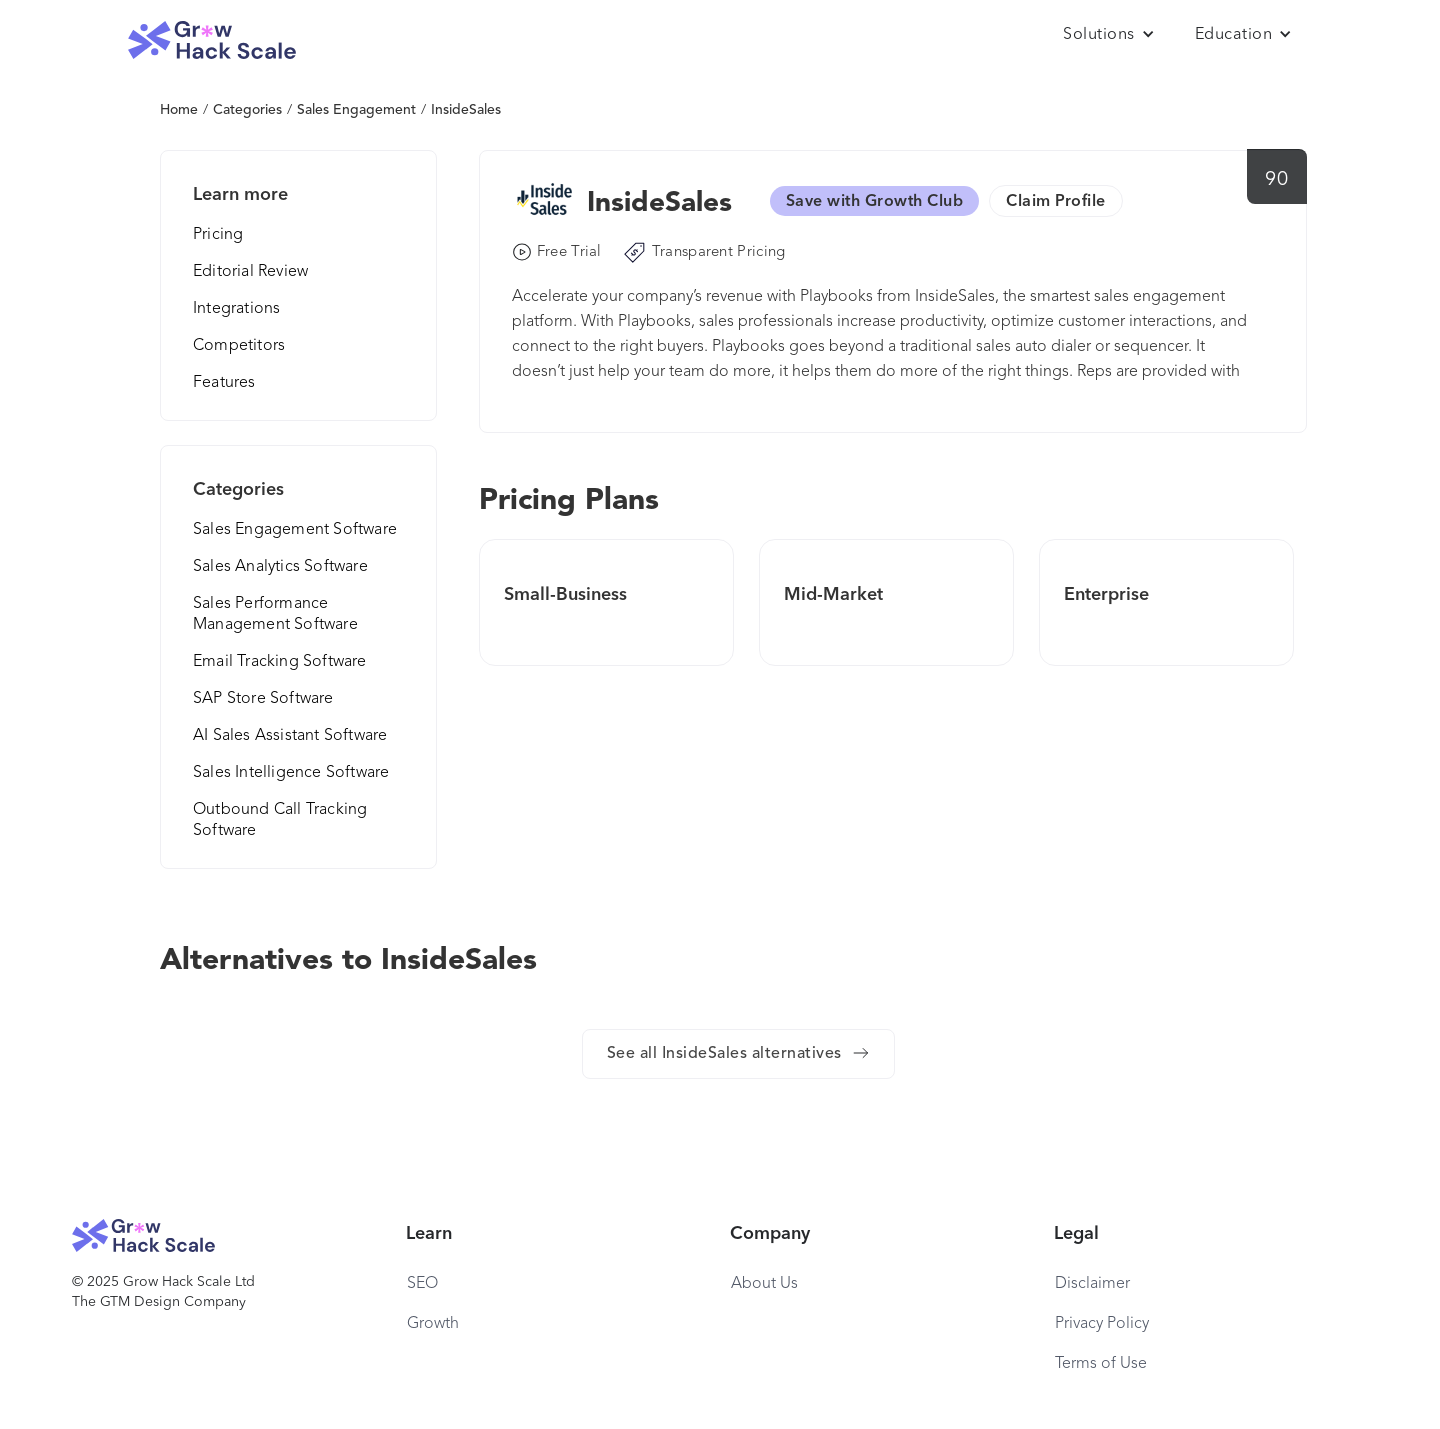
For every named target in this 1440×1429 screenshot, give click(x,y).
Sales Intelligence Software (291, 773)
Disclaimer (1092, 1284)
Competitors (239, 346)
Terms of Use (1101, 1364)
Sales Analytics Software (280, 567)
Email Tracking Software (280, 662)
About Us (764, 1284)
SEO (422, 1284)
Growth (433, 1324)
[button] (1109, 35)
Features (224, 383)
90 (1276, 180)
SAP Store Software (263, 699)
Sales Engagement (356, 110)
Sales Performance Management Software (275, 614)
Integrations (236, 309)
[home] (212, 40)
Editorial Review (250, 272)
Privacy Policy (1102, 1324)
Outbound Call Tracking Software (280, 820)
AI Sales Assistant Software (290, 736)
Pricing (218, 235)
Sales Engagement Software (295, 530)
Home (179, 110)
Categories (247, 110)
